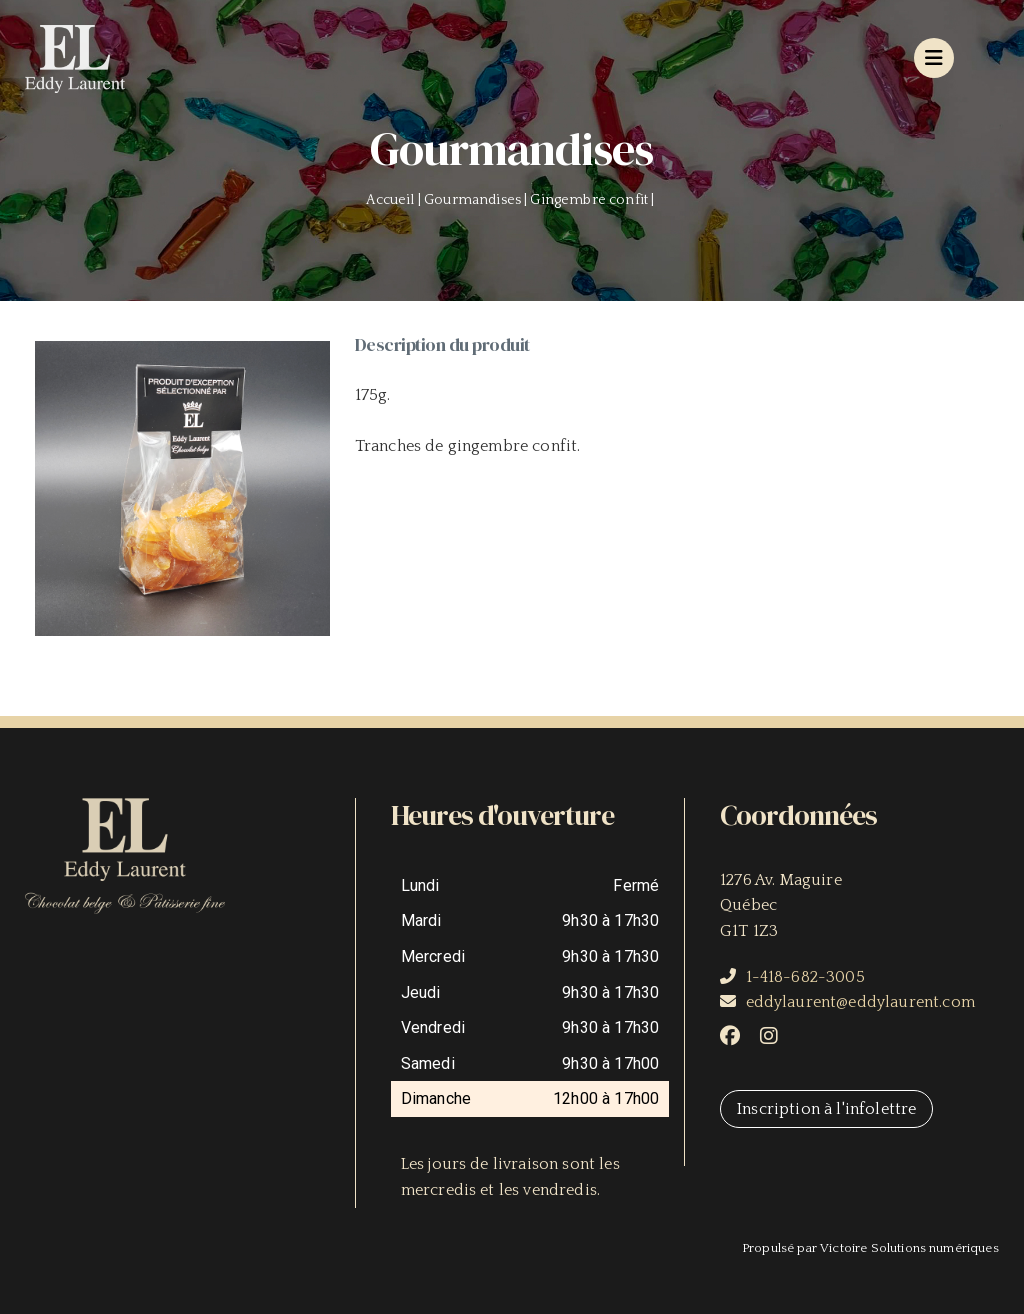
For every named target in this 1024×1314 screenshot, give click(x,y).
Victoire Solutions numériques (909, 1248)
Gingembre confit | (593, 200)
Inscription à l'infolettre (826, 1109)
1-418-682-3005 (805, 977)
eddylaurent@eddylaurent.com (860, 1002)
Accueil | (395, 200)
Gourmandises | (477, 200)
